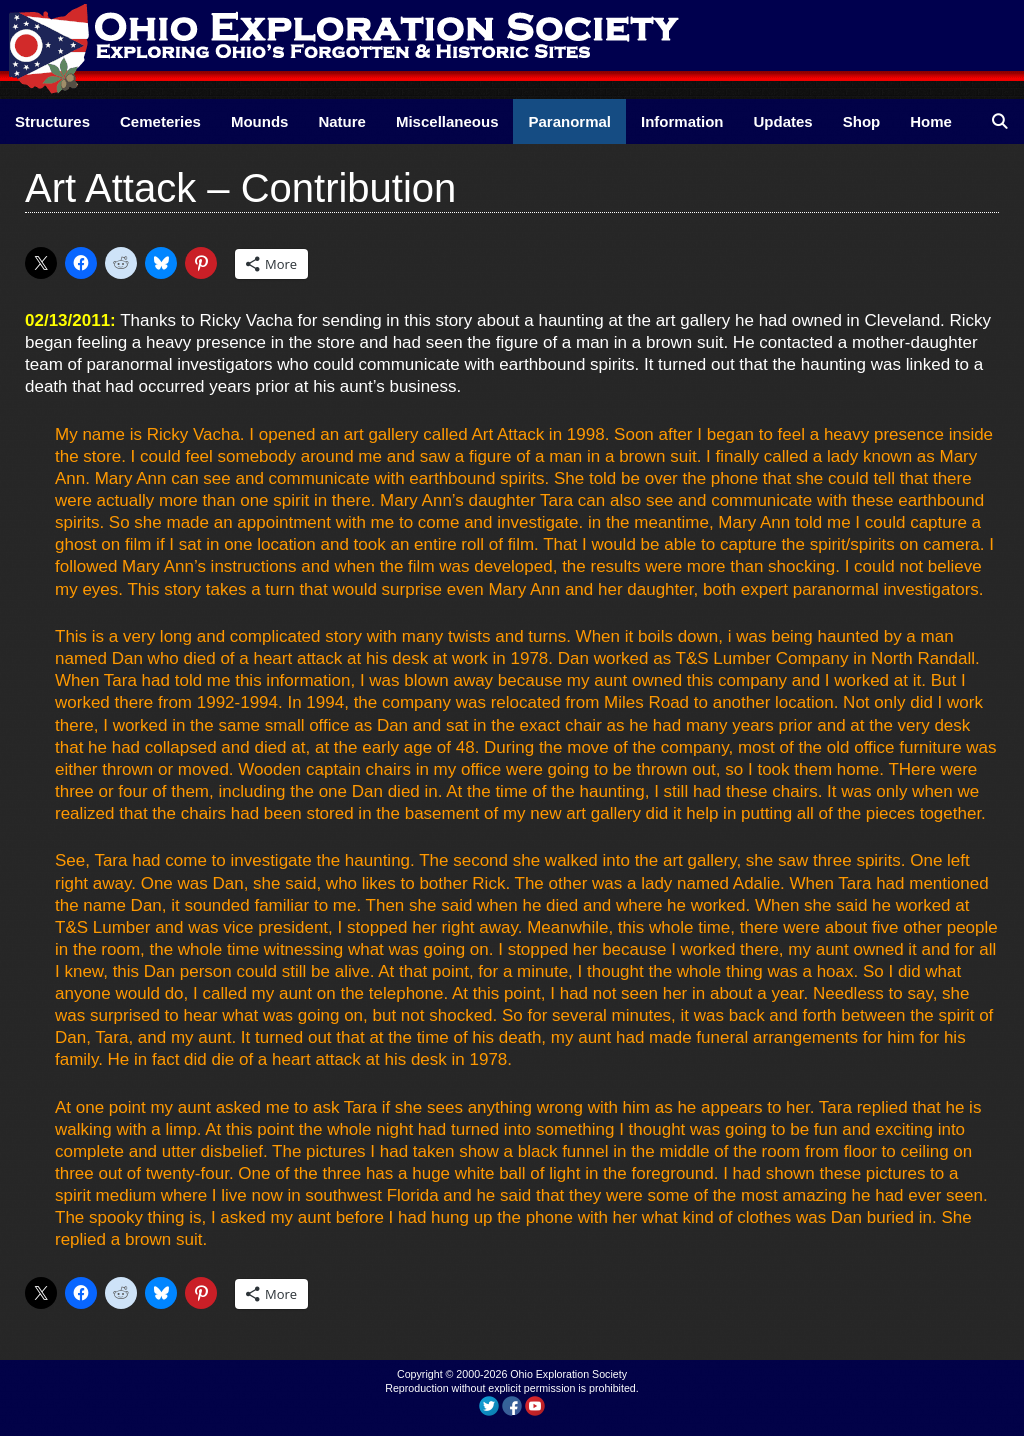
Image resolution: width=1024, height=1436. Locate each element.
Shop (862, 121)
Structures (52, 121)
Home (931, 121)
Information (682, 121)
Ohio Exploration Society (568, 1374)
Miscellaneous (447, 121)
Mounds (260, 121)
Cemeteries (160, 121)
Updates (783, 121)
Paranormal (569, 121)
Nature (342, 121)
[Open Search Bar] (999, 121)
